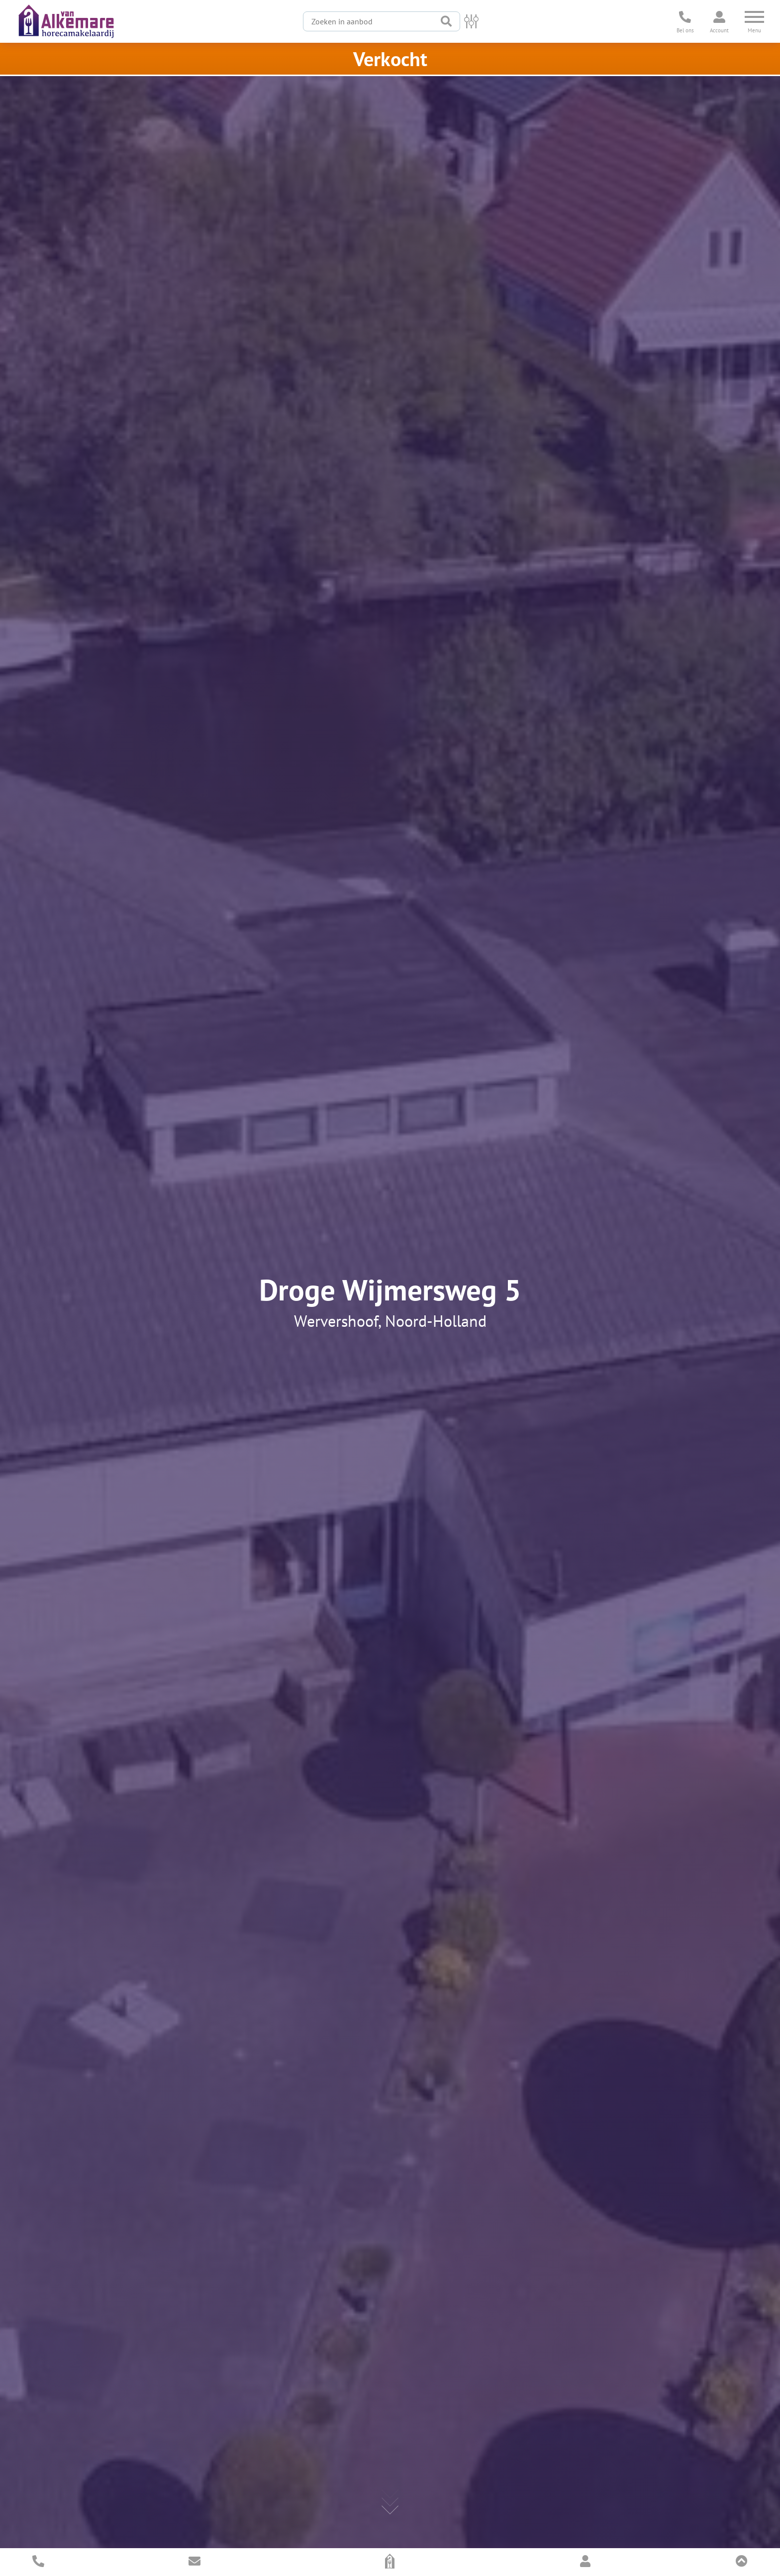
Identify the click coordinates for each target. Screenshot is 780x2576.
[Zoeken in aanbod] (368, 21)
